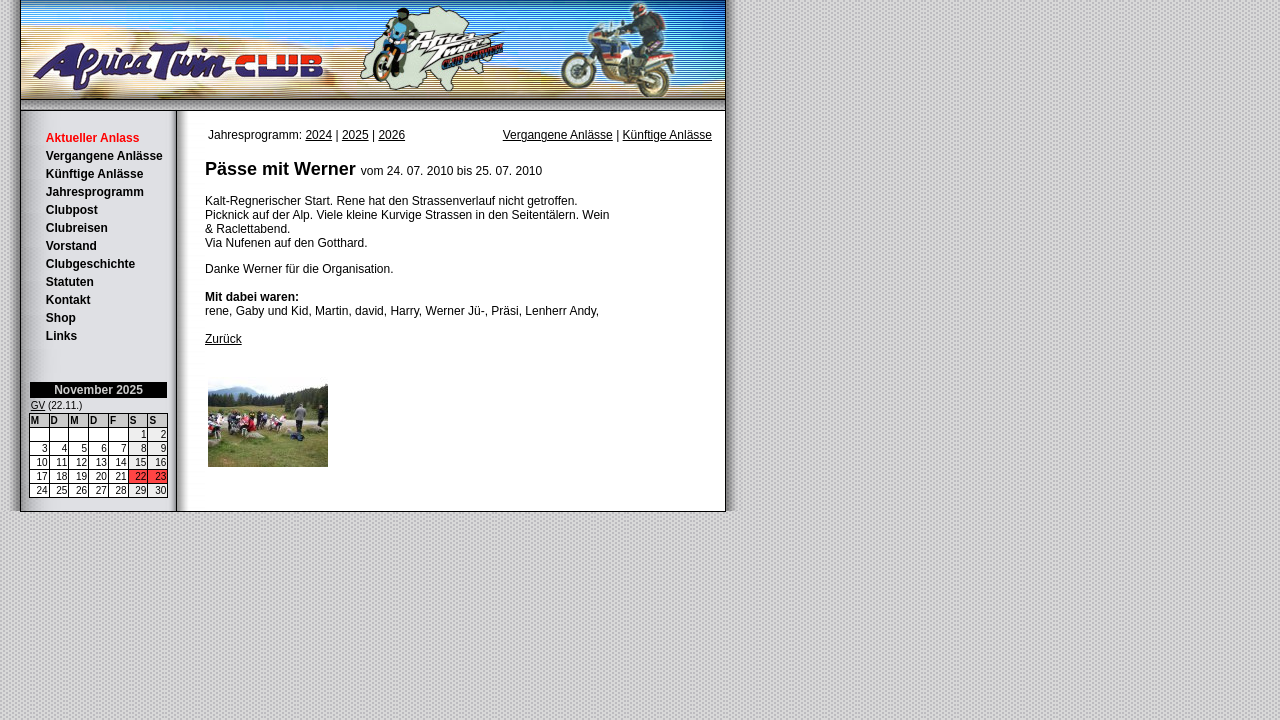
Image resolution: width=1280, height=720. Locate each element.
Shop (61, 318)
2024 (318, 135)
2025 (355, 135)
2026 (391, 135)
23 (160, 476)
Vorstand (71, 246)
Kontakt (68, 300)
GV (38, 405)
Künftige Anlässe (95, 174)
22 (140, 476)
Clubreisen (77, 228)
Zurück (223, 339)
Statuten (70, 282)
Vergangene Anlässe (104, 156)
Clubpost (72, 210)
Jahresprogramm (95, 192)
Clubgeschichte (90, 264)
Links (61, 336)
